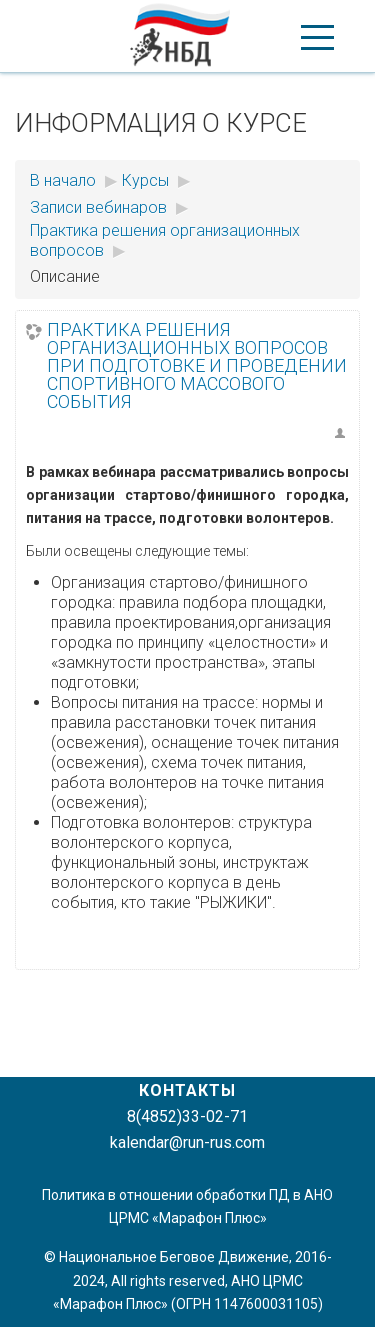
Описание (65, 276)
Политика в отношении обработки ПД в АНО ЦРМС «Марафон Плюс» (187, 1206)
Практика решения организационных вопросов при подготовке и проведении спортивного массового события (197, 366)
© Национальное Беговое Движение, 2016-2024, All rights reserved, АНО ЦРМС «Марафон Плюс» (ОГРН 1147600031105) (188, 1280)
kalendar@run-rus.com (187, 1142)
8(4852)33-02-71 (187, 1116)
